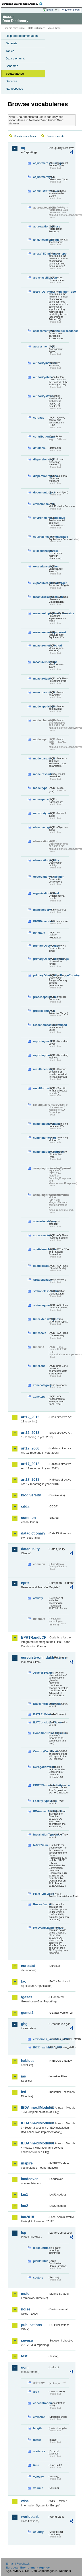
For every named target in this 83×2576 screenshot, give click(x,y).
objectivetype (40, 827)
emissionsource (40, 504)
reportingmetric (40, 1055)
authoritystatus (40, 396)
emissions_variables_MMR (40, 2039)
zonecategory (40, 1385)
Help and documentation (22, 35)
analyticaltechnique (40, 239)
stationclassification (40, 1291)
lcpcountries (40, 2247)
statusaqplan (40, 1305)
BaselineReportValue (40, 1703)
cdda (25, 1506)
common (28, 1518)
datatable (39, 448)
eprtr (25, 1583)
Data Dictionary (36, 28)
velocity (38, 2476)
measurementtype (40, 662)
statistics (39, 2451)
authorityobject (40, 377)
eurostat (28, 1966)
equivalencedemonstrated (40, 536)
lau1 (24, 2194)
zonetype (39, 1396)
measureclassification (40, 596)
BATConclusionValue (40, 1722)
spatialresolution (40, 1249)
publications (31, 2325)
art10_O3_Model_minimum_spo (40, 291)
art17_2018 (30, 1479)
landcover (29, 2179)
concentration (40, 2403)
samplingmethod (40, 1137)
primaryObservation (40, 945)
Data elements (15, 58)
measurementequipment (40, 632)
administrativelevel (40, 191)
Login (50, 9)
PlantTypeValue (40, 1893)
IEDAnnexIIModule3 (34, 2123)
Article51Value (40, 1672)
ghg (24, 2024)
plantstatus (40, 2261)
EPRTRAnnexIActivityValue (40, 1785)
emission (39, 2417)
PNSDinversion (40, 921)
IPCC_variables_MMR (40, 2047)
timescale (39, 1333)
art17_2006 (30, 1448)
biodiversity (31, 1495)
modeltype (40, 788)
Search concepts (55, 136)
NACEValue (40, 1845)
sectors (38, 2277)
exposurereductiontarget (40, 583)
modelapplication (40, 706)
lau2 (24, 2206)
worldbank (30, 2517)
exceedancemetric (40, 550)
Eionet (22, 28)
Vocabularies (15, 73)
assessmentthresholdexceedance (40, 330)
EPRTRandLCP (33, 1637)
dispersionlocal (40, 459)
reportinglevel (40, 1041)
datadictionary (33, 1533)
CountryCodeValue (40, 1751)
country (38, 2532)
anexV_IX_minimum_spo (40, 253)
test (24, 2356)
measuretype (40, 678)
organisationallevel (40, 893)
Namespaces (14, 88)
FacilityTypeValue (40, 1800)
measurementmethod (40, 645)
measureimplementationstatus (40, 613)
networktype (40, 813)
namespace (40, 799)
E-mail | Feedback (17, 2563)
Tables (10, 51)
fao (23, 1981)
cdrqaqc (38, 417)
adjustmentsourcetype (40, 163)
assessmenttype (40, 346)
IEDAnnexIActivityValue (40, 1811)
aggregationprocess (40, 226)
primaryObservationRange (40, 958)
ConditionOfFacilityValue (40, 1733)
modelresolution (40, 774)
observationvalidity (40, 860)
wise (25, 2501)
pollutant (39, 932)
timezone (39, 1366)
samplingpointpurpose (40, 1151)
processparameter (40, 997)
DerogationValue (40, 1767)
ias (23, 2076)
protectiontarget (40, 1010)
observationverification (40, 876)
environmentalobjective (40, 517)
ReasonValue (40, 1904)
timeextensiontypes (40, 1319)
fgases (26, 1997)
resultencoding (40, 1069)
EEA (23, 4)
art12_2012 (30, 1417)
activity (38, 1598)
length (37, 2428)
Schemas (12, 66)
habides (27, 2061)
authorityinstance (40, 363)
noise (25, 2309)
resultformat (40, 1088)
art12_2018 (30, 1433)
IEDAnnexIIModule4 (34, 2143)
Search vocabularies (25, 136)
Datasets (11, 43)
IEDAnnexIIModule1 (34, 2107)
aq (23, 148)
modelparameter (40, 758)
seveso (27, 2340)
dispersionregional (40, 476)
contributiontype (40, 436)
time (36, 2465)
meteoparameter (40, 692)
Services (11, 81)
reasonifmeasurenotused (40, 1025)
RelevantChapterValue (40, 1927)
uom (25, 2367)
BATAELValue (40, 1714)
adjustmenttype (40, 177)
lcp (23, 2232)
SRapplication (40, 1279)
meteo (37, 2439)
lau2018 (27, 2217)
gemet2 (27, 2013)
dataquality (30, 1549)
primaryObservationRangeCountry (40, 975)
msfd (25, 2293)
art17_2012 (30, 1464)
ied (23, 2092)
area (36, 2391)
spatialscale (40, 1265)
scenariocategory (40, 1221)
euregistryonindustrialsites (34, 1657)
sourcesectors (40, 1235)
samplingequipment (40, 1123)
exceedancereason (40, 566)
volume (38, 2488)
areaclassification (40, 277)
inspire (27, 2163)
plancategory (40, 909)
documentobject (40, 492)
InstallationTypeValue (40, 1834)
